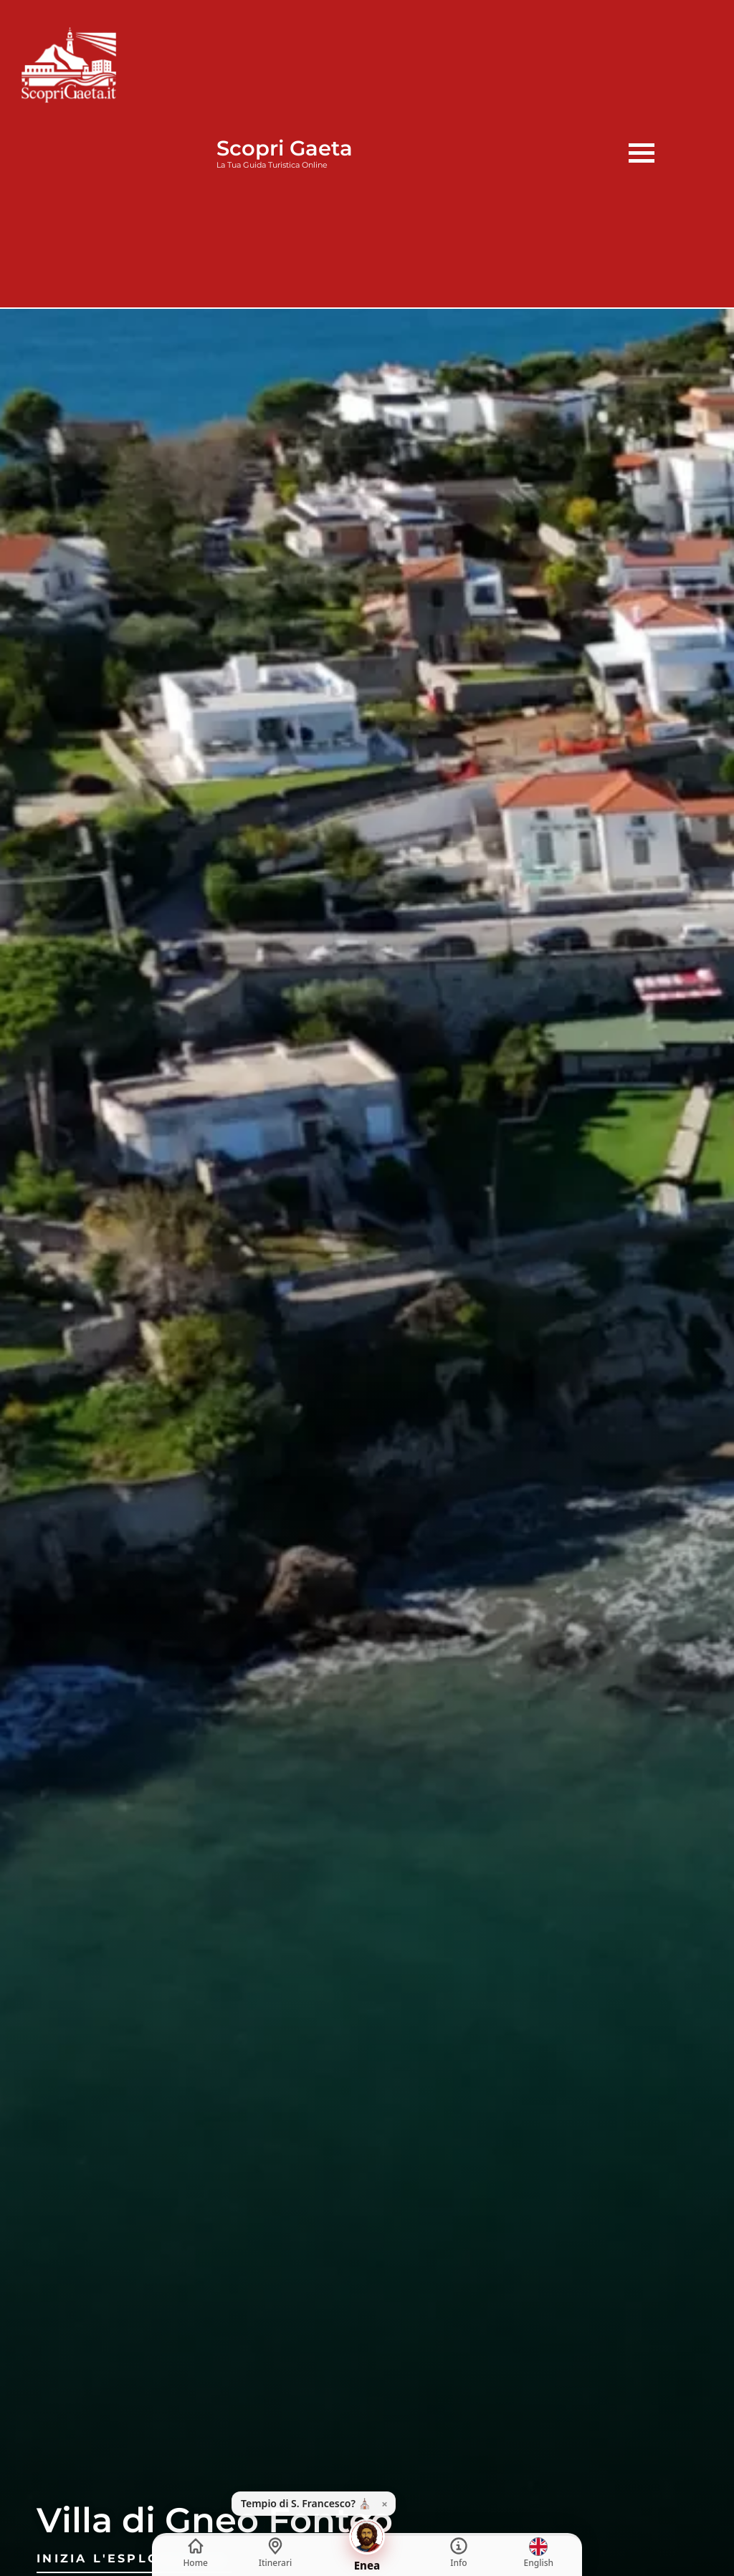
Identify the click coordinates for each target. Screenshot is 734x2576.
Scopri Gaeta (284, 148)
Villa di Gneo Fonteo (215, 2520)
